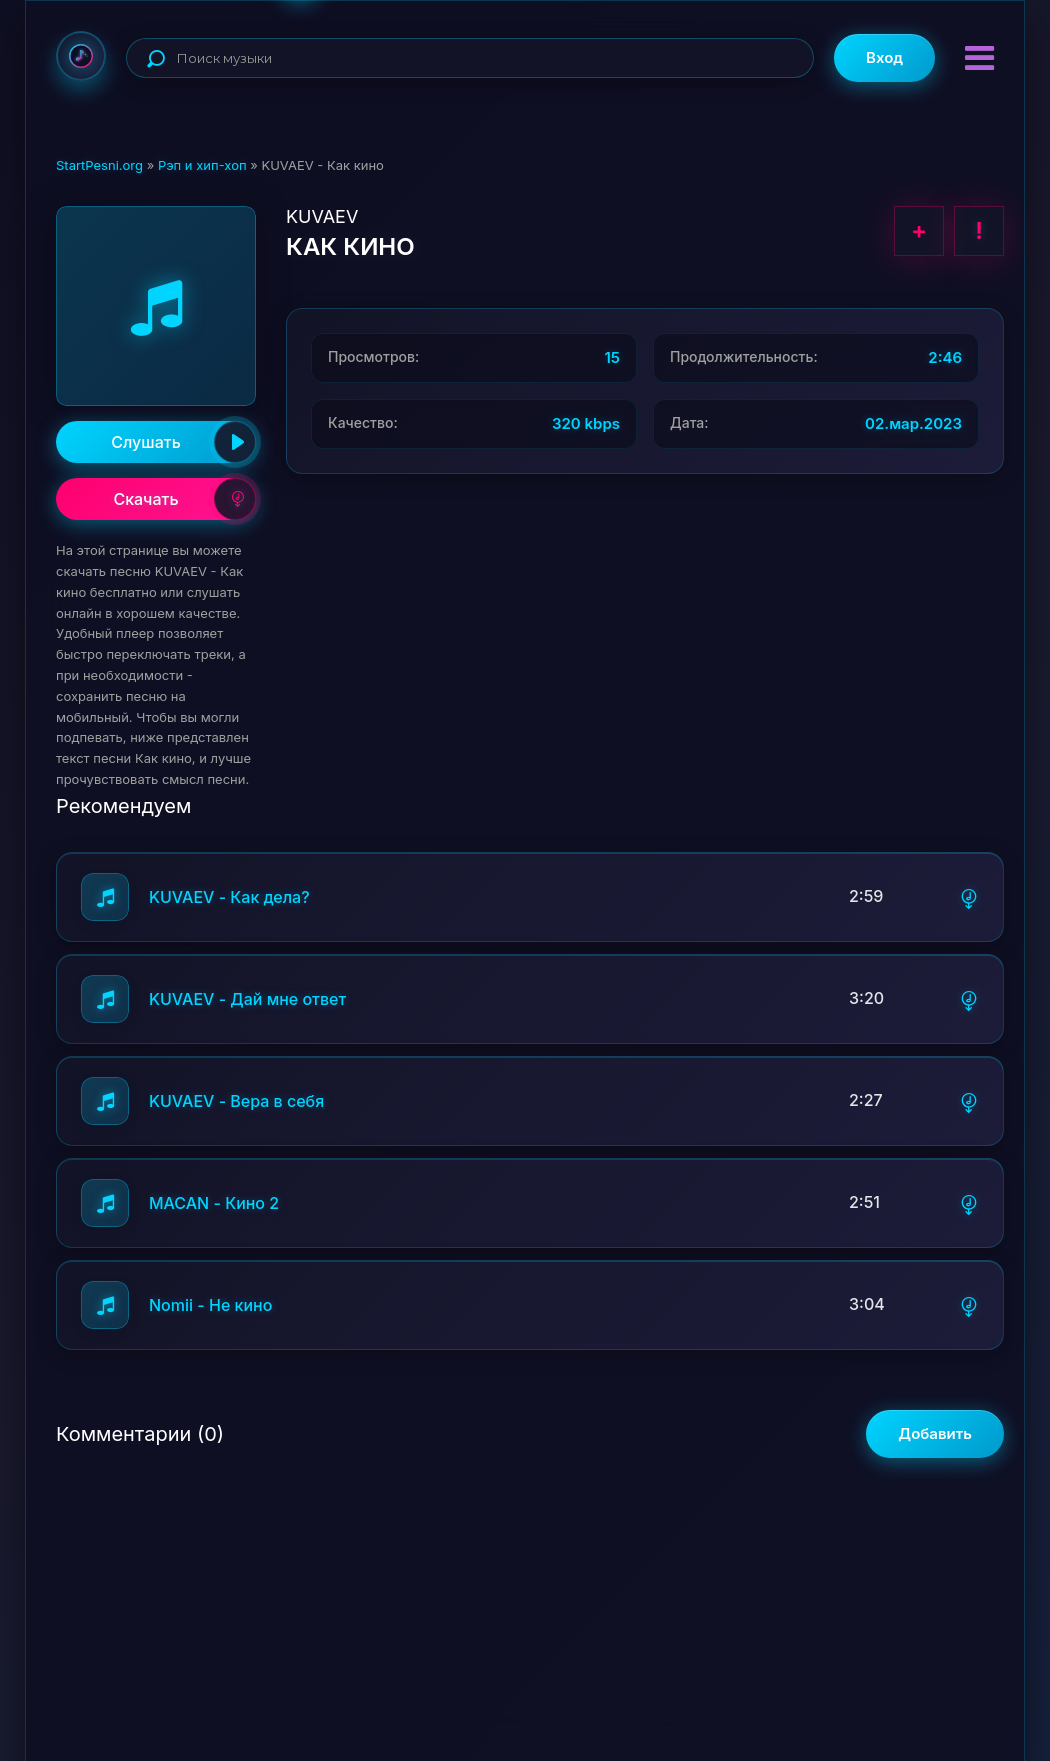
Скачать (184, 499)
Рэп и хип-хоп (202, 165)
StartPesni (81, 56)
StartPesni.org (99, 165)
